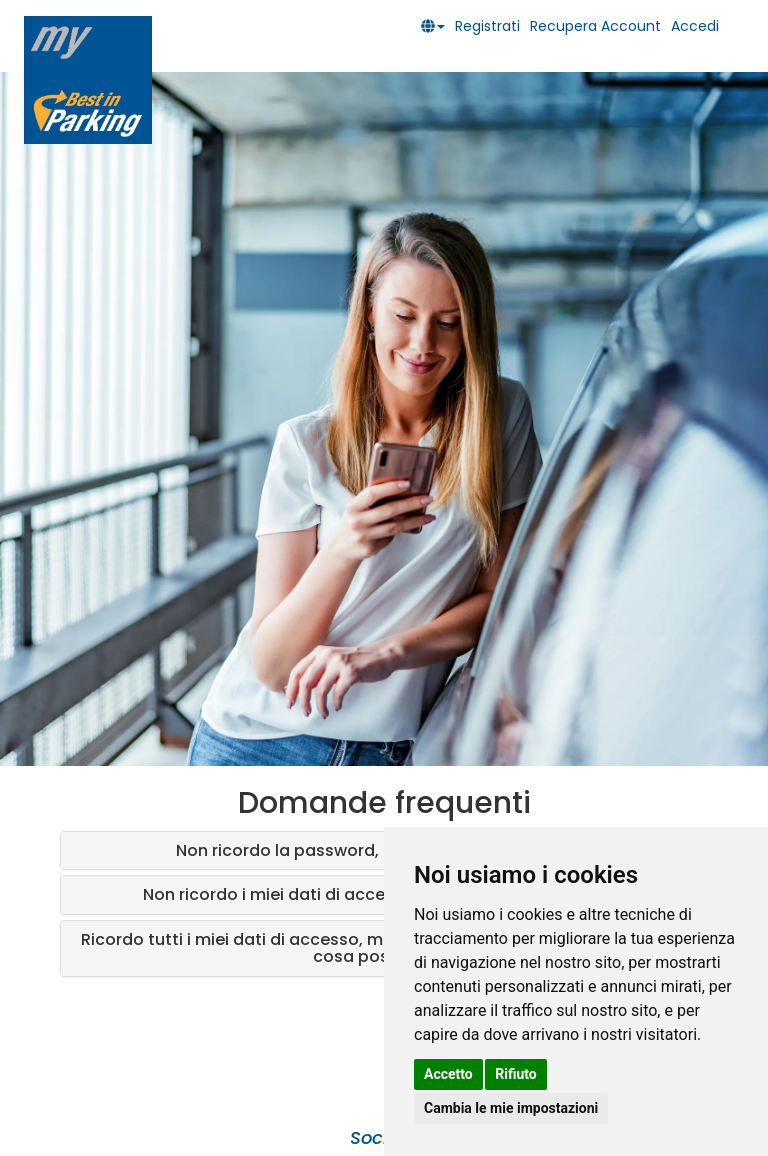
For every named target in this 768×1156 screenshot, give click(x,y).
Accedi (695, 26)
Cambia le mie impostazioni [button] (511, 1108)
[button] (438, 26)
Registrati (487, 26)
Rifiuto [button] (516, 1074)
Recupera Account (595, 26)
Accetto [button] (448, 1074)
